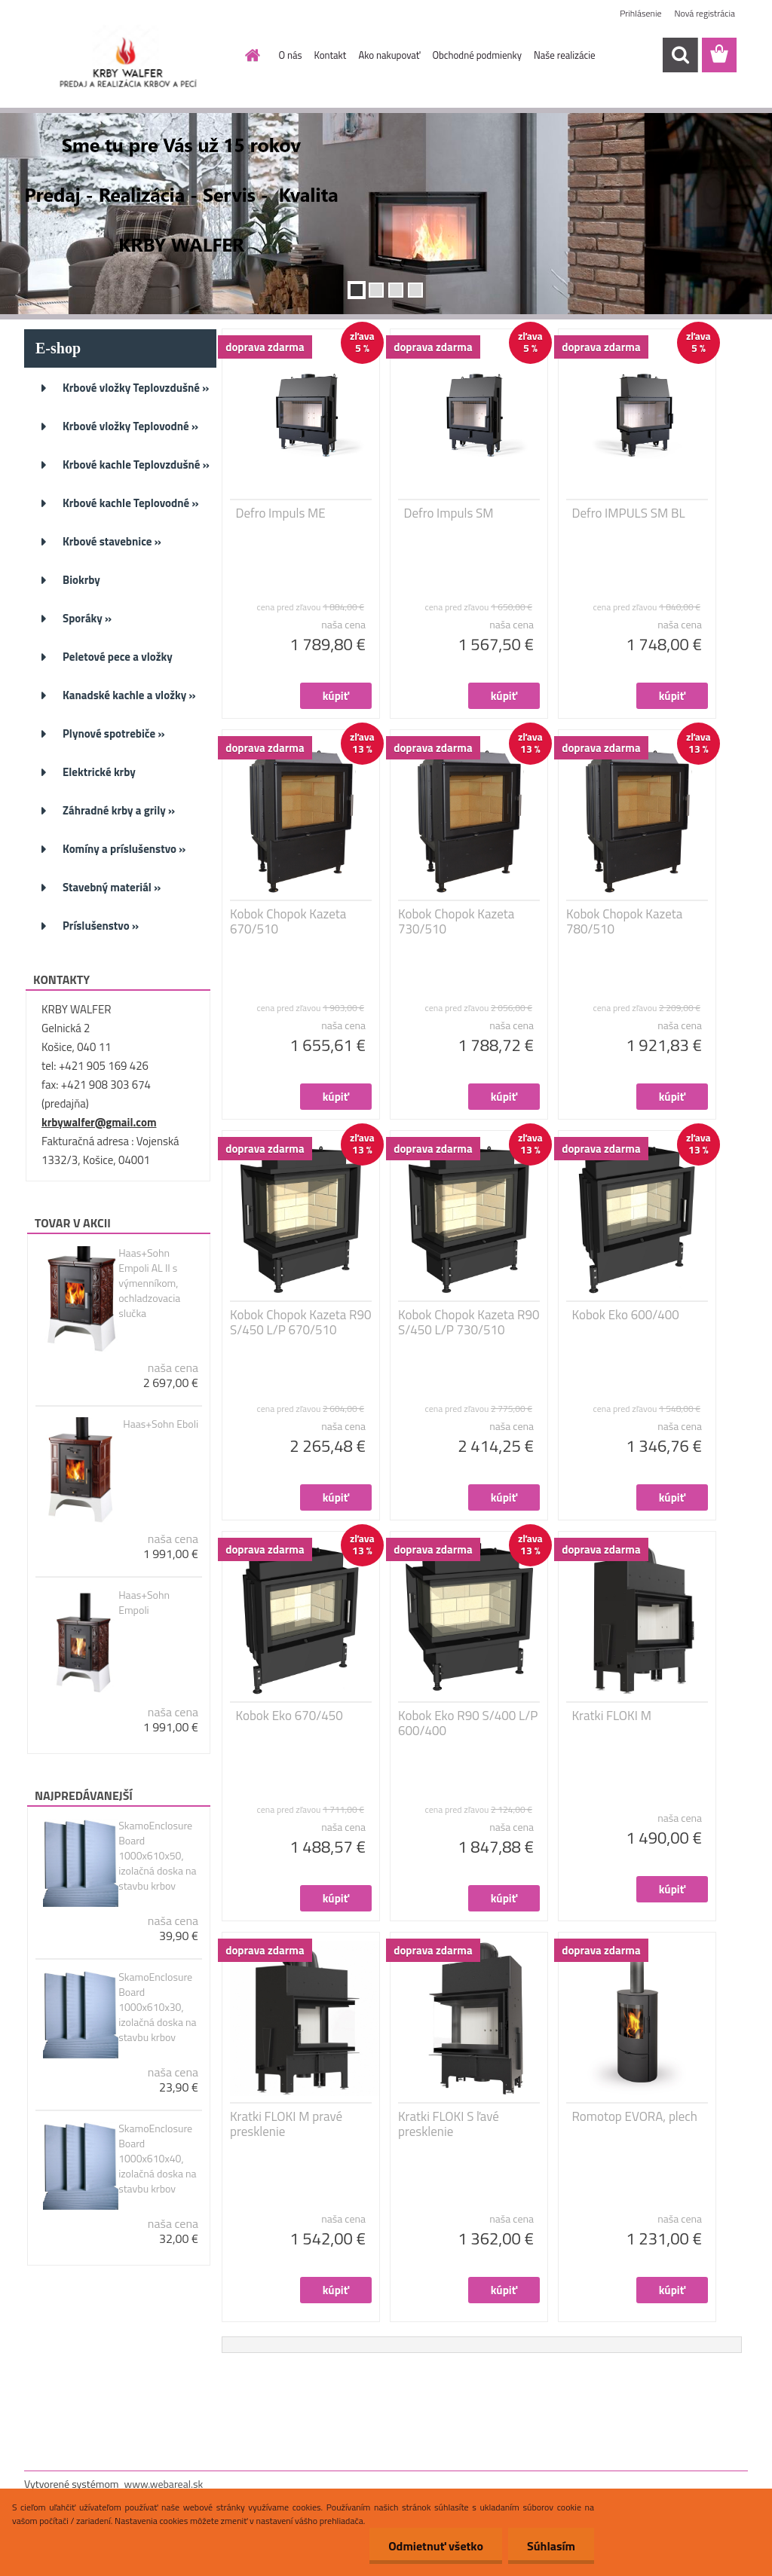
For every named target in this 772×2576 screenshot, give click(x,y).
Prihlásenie (640, 13)
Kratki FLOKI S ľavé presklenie (448, 2124)
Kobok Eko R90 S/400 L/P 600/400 (468, 1723)
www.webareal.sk (164, 2484)
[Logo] (127, 55)
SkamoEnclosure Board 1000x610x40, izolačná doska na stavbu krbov (157, 2158)
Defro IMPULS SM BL (628, 513)
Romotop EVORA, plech (634, 2116)
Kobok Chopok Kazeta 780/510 (624, 921)
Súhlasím (551, 2546)
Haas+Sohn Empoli (144, 1602)
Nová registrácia (704, 13)
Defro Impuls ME (281, 513)
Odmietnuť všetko (435, 2546)
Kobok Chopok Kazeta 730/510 (456, 921)
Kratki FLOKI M (611, 1715)
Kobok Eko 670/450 (289, 1715)
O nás (290, 55)
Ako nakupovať (389, 55)
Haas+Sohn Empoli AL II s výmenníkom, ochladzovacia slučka (149, 1283)
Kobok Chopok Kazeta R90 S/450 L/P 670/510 (301, 1322)
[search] (680, 55)
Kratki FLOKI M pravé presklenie (286, 2124)
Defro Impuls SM (449, 513)
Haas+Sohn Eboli (160, 1424)
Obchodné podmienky (477, 55)
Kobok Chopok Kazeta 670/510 (288, 921)
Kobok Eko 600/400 (625, 1314)
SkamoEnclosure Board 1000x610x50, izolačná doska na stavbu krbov (157, 1855)
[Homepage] (250, 55)
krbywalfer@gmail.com (98, 1122)
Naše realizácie (565, 55)
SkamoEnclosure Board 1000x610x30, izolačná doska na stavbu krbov (157, 2007)
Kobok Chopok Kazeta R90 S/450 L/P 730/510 (469, 1322)
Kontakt (330, 55)
